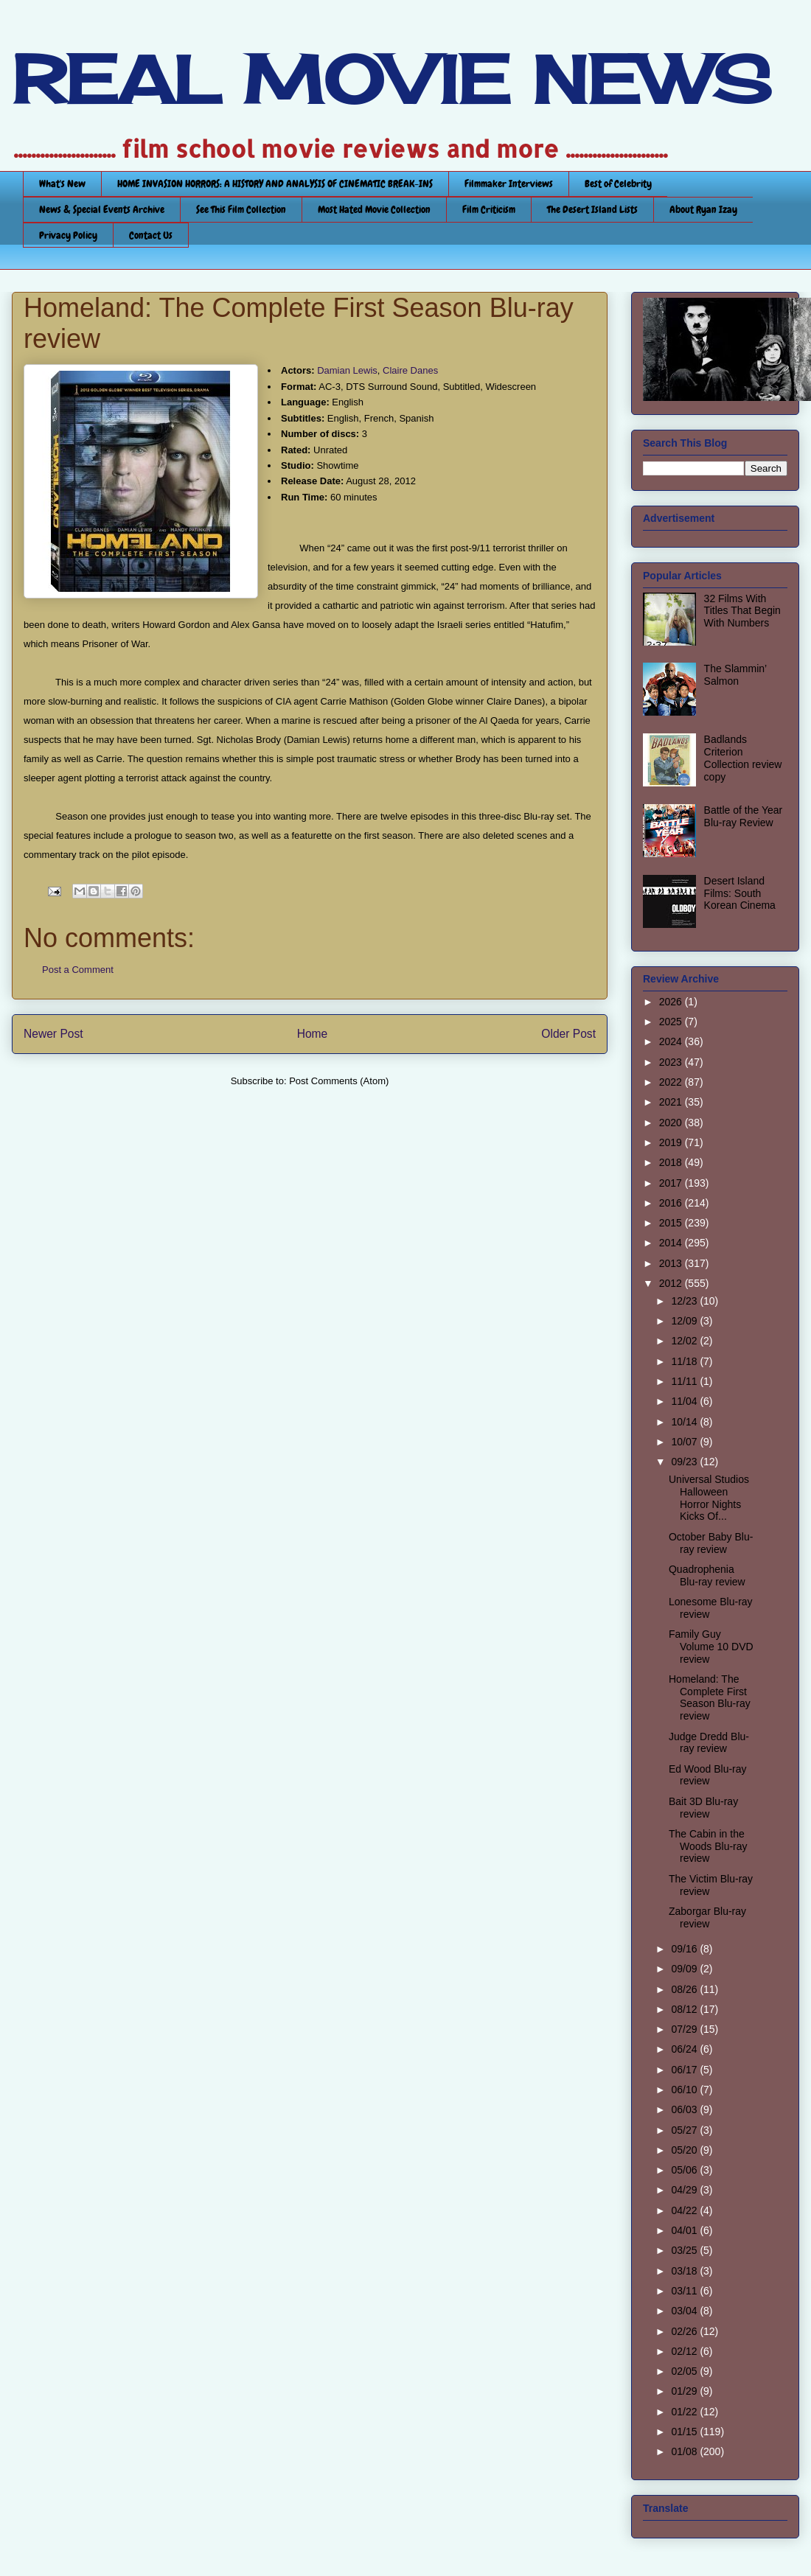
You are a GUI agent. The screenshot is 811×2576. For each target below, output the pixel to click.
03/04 (685, 2311)
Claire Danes (410, 370)
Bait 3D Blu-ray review (703, 1807)
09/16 (685, 1949)
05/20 (685, 2150)
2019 (672, 1142)
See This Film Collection (241, 209)
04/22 (685, 2210)
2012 (672, 1283)
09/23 (685, 1461)
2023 (672, 1062)
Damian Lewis (347, 370)
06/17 (685, 2070)
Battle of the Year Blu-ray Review (743, 816)
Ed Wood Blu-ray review (708, 1775)
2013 (672, 1263)
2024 (672, 1041)
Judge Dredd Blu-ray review (709, 1743)
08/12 (685, 2009)
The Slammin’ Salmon (735, 675)
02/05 (685, 2371)
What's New (62, 183)
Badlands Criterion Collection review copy (743, 757)
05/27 (685, 2130)
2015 (672, 1223)
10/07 (685, 1442)
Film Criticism (488, 209)
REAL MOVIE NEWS (391, 79)
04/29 (685, 2190)
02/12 (685, 2351)
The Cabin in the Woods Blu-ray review (708, 1846)
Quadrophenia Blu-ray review (707, 1575)
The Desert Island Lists (592, 209)
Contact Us (151, 235)
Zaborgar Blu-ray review (707, 1917)
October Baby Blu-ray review (711, 1543)
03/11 (685, 2291)
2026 (672, 1002)
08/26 (685, 1989)
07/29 (685, 2029)
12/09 (685, 1321)
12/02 (685, 1341)
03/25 (685, 2250)
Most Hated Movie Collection (374, 209)
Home (312, 1033)
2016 (672, 1203)
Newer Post (53, 1033)
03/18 (685, 2271)
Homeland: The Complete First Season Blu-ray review (710, 1697)
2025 (672, 1021)
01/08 (685, 2451)
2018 (672, 1162)
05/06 (685, 2170)
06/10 (685, 2089)
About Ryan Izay (703, 209)
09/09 (685, 1969)
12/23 (685, 1301)
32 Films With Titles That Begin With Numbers (742, 611)
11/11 (685, 1381)
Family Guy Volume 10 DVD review (711, 1646)
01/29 (685, 2391)
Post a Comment (78, 969)
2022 (672, 1082)
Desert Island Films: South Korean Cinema (740, 893)
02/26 (685, 2331)
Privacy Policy (68, 235)
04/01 (685, 2230)
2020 (672, 1122)
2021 (672, 1102)
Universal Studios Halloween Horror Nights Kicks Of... (709, 1497)
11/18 (685, 1361)
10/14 (685, 1422)
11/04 (685, 1401)
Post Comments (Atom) (339, 1080)
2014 (672, 1243)
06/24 (685, 2049)
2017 (672, 1183)
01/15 (685, 2431)
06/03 (685, 2109)
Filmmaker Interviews (508, 183)
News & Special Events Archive (101, 209)
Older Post (568, 1033)
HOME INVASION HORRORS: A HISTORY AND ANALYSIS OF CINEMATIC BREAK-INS (275, 183)
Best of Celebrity (618, 183)
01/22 (685, 2412)
